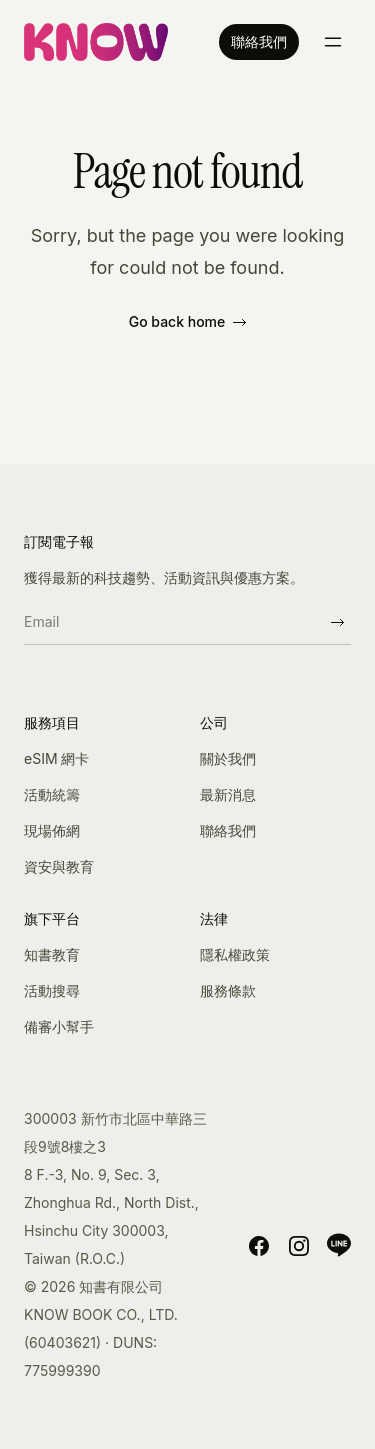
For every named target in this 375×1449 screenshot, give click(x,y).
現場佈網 (52, 830)
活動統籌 (52, 794)
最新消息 (228, 794)
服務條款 (228, 990)
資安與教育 (59, 866)
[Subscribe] (337, 622)
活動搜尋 (52, 990)
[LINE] (339, 1245)
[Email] (173, 622)
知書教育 (52, 954)
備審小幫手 (59, 1026)
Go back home (188, 321)
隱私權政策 (235, 954)
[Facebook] (259, 1245)
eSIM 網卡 (57, 758)
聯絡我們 (259, 41)
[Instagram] (299, 1245)
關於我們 (228, 758)
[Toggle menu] (333, 42)
